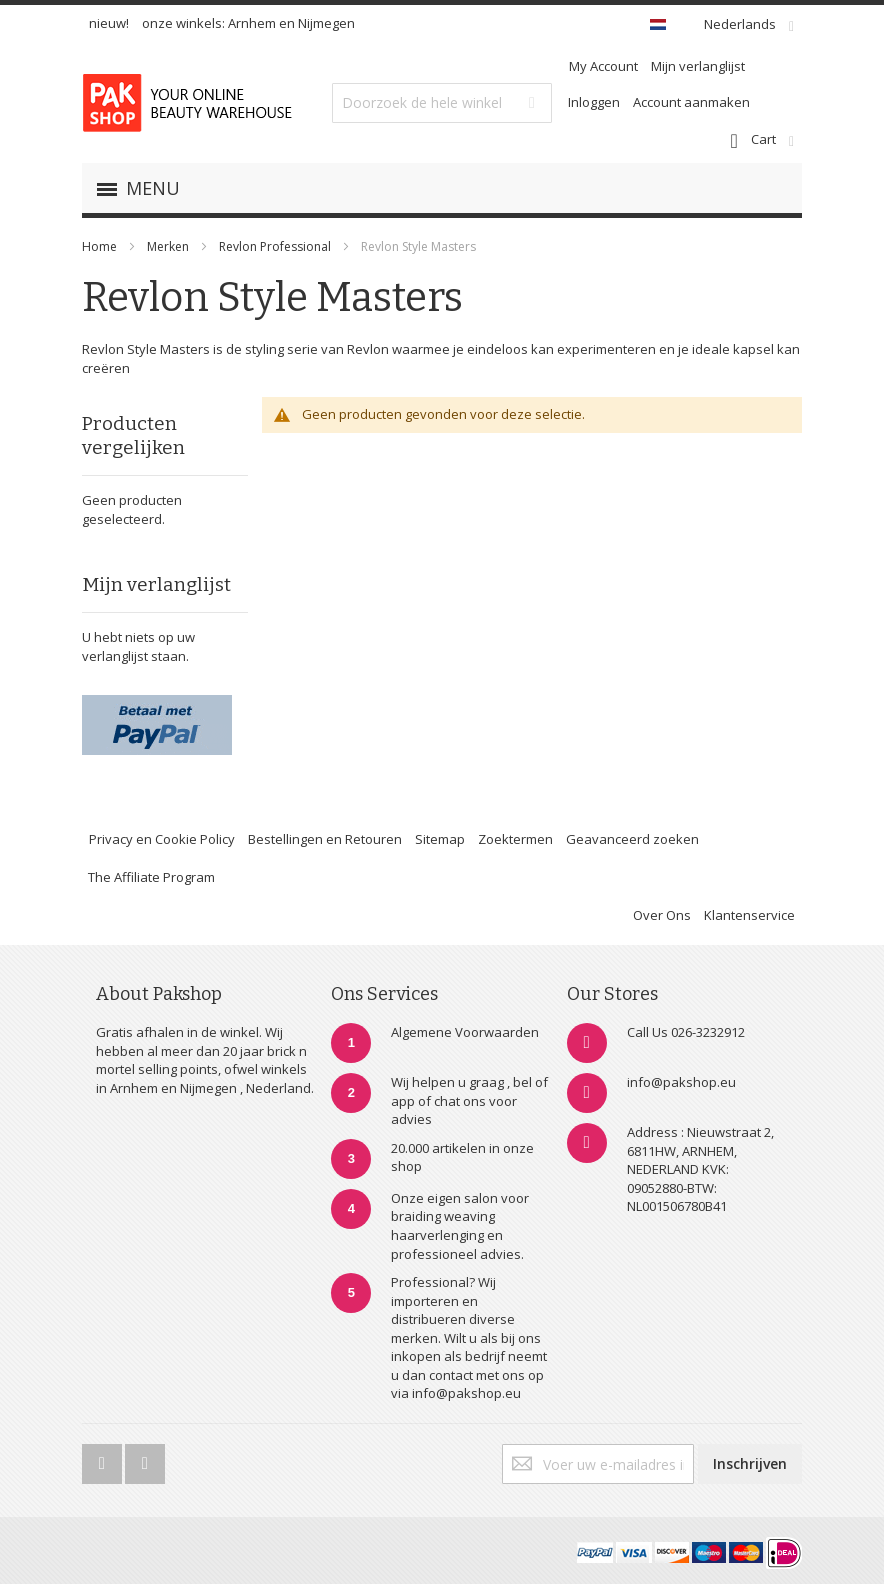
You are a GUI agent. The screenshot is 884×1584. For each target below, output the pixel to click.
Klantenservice (749, 915)
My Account (603, 66)
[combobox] (442, 103)
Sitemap (440, 839)
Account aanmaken (691, 102)
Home (99, 246)
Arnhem (252, 23)
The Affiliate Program (151, 877)
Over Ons (662, 915)
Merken (168, 246)
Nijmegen (326, 23)
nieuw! (109, 23)
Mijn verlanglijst (698, 66)
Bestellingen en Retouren (325, 839)
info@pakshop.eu (681, 1082)
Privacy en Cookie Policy (162, 839)
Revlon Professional (276, 246)
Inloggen (594, 102)
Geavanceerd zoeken (632, 839)
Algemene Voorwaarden (465, 1032)
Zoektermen (515, 839)
